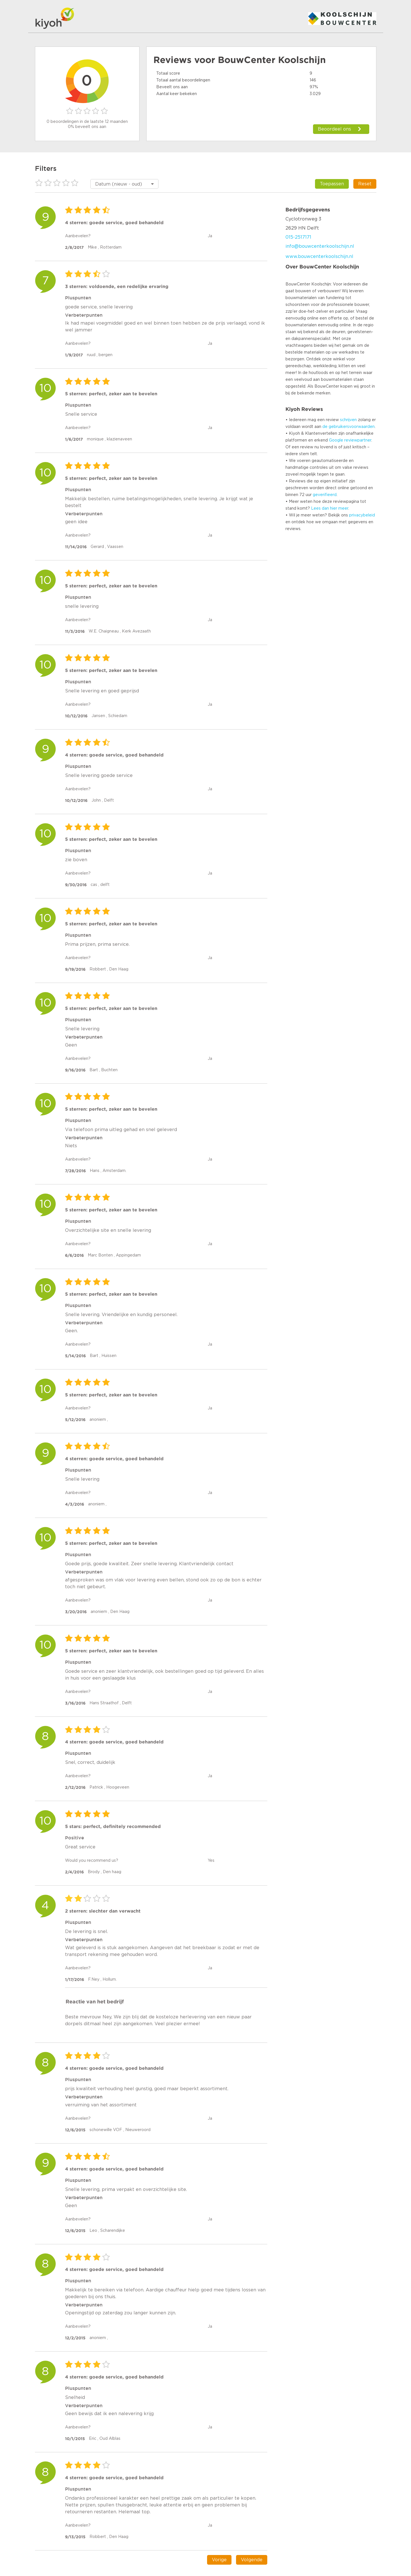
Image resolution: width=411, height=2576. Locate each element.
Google (336, 440)
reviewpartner (357, 440)
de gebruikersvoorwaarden (348, 427)
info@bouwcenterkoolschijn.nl (319, 246)
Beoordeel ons (334, 129)
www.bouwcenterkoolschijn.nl (319, 256)
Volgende (251, 2560)
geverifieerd (325, 495)
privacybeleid (362, 515)
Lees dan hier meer (329, 508)
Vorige (219, 2560)
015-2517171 (298, 237)
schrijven (348, 420)
